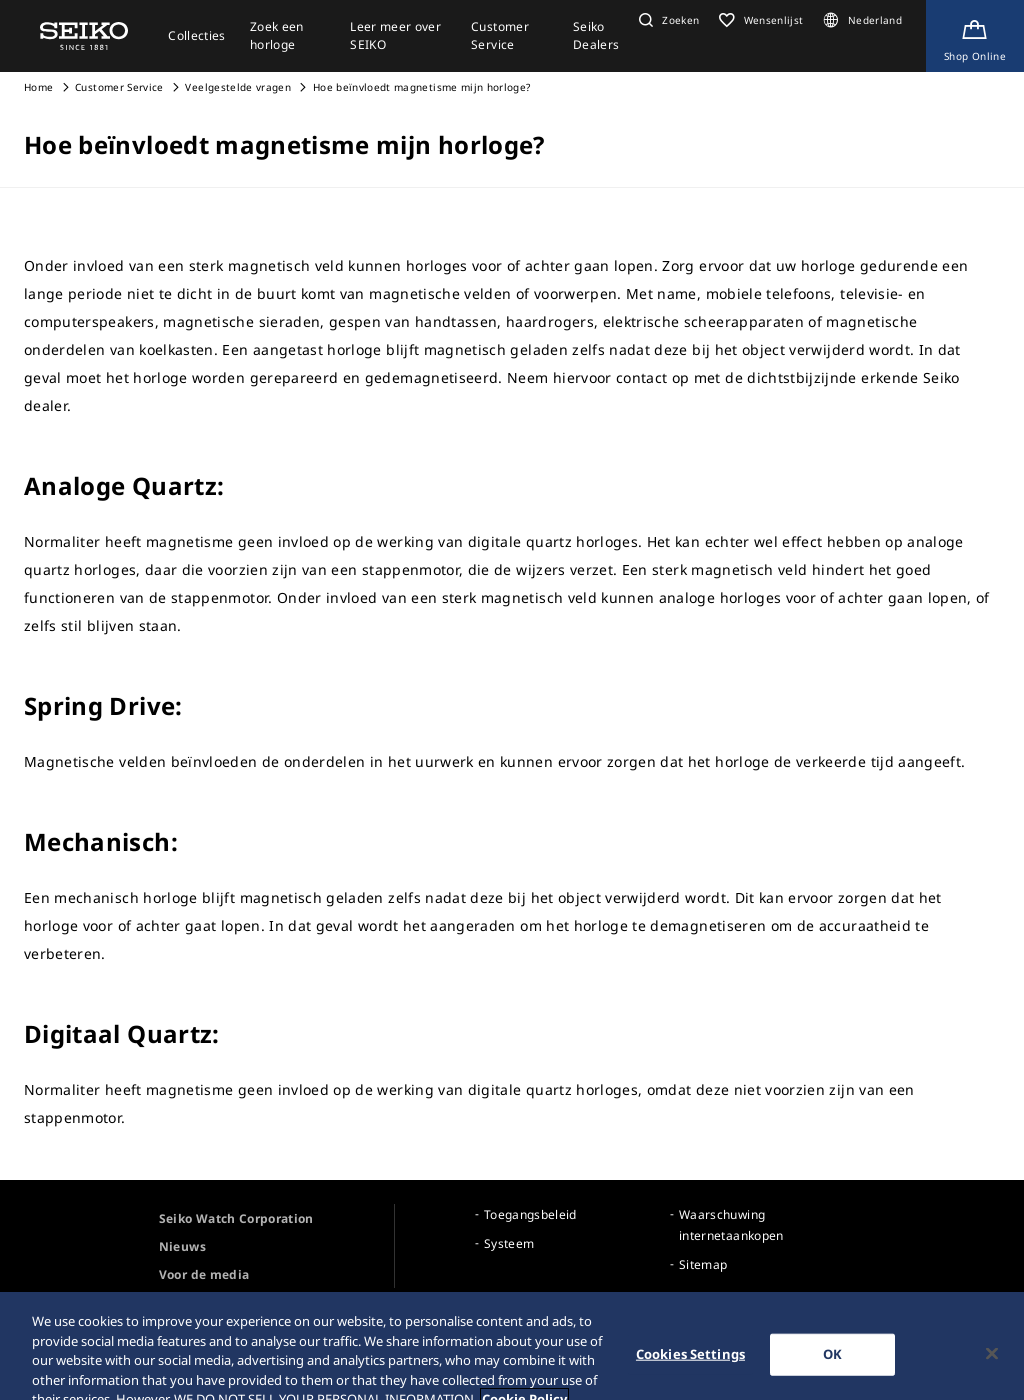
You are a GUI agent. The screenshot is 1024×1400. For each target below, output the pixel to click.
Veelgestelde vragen (238, 87)
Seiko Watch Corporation (236, 1218)
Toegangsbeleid (530, 1214)
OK (832, 1363)
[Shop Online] (975, 36)
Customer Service (119, 87)
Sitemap (703, 1264)
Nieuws (182, 1246)
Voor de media (204, 1274)
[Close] (992, 1363)
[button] (666, 20)
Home (38, 87)
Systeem (509, 1243)
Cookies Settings (690, 1363)
